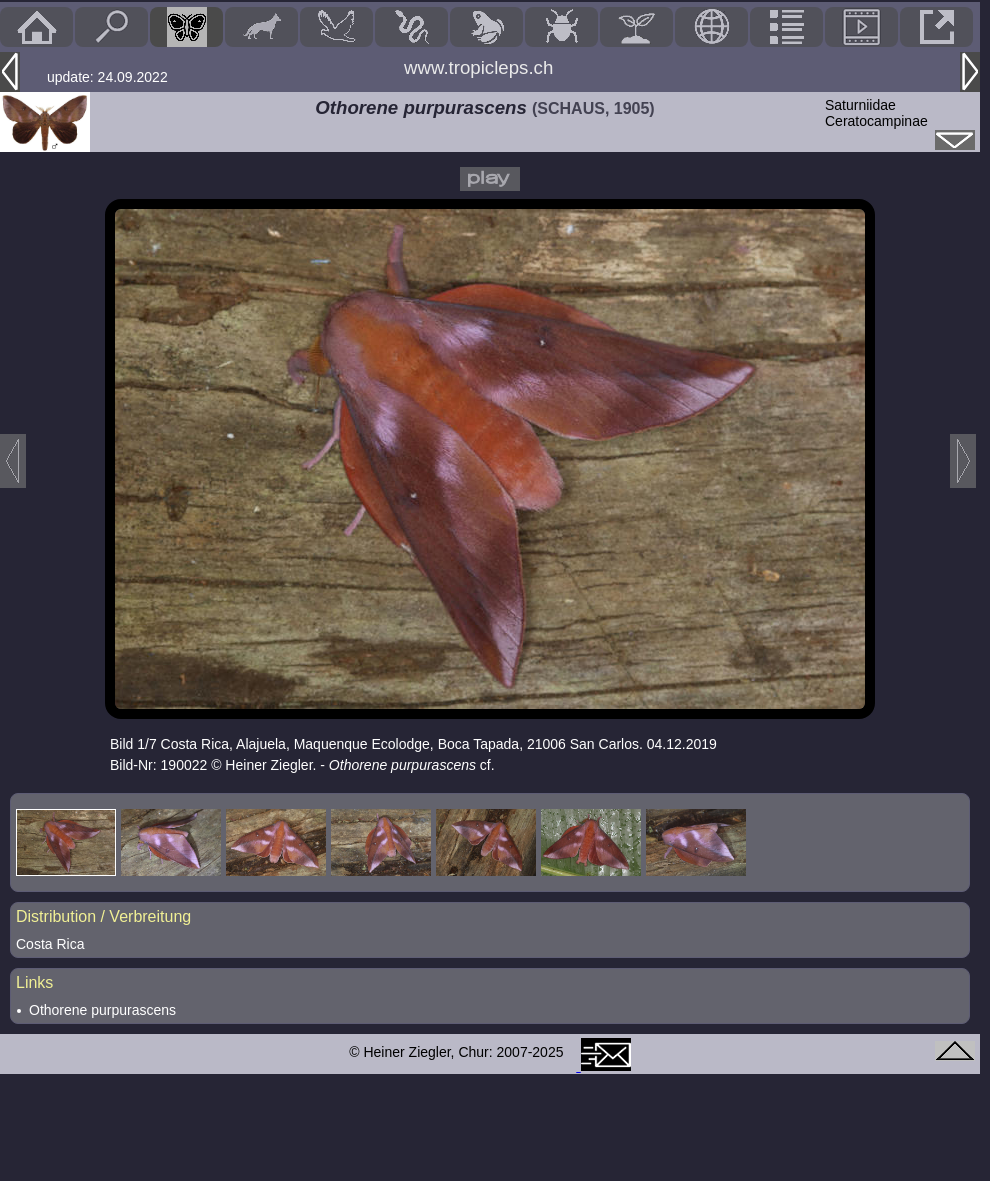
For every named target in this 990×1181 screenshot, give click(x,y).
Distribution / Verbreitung (103, 916)
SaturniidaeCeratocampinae (876, 113)
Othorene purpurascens (102, 1010)
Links (34, 982)
